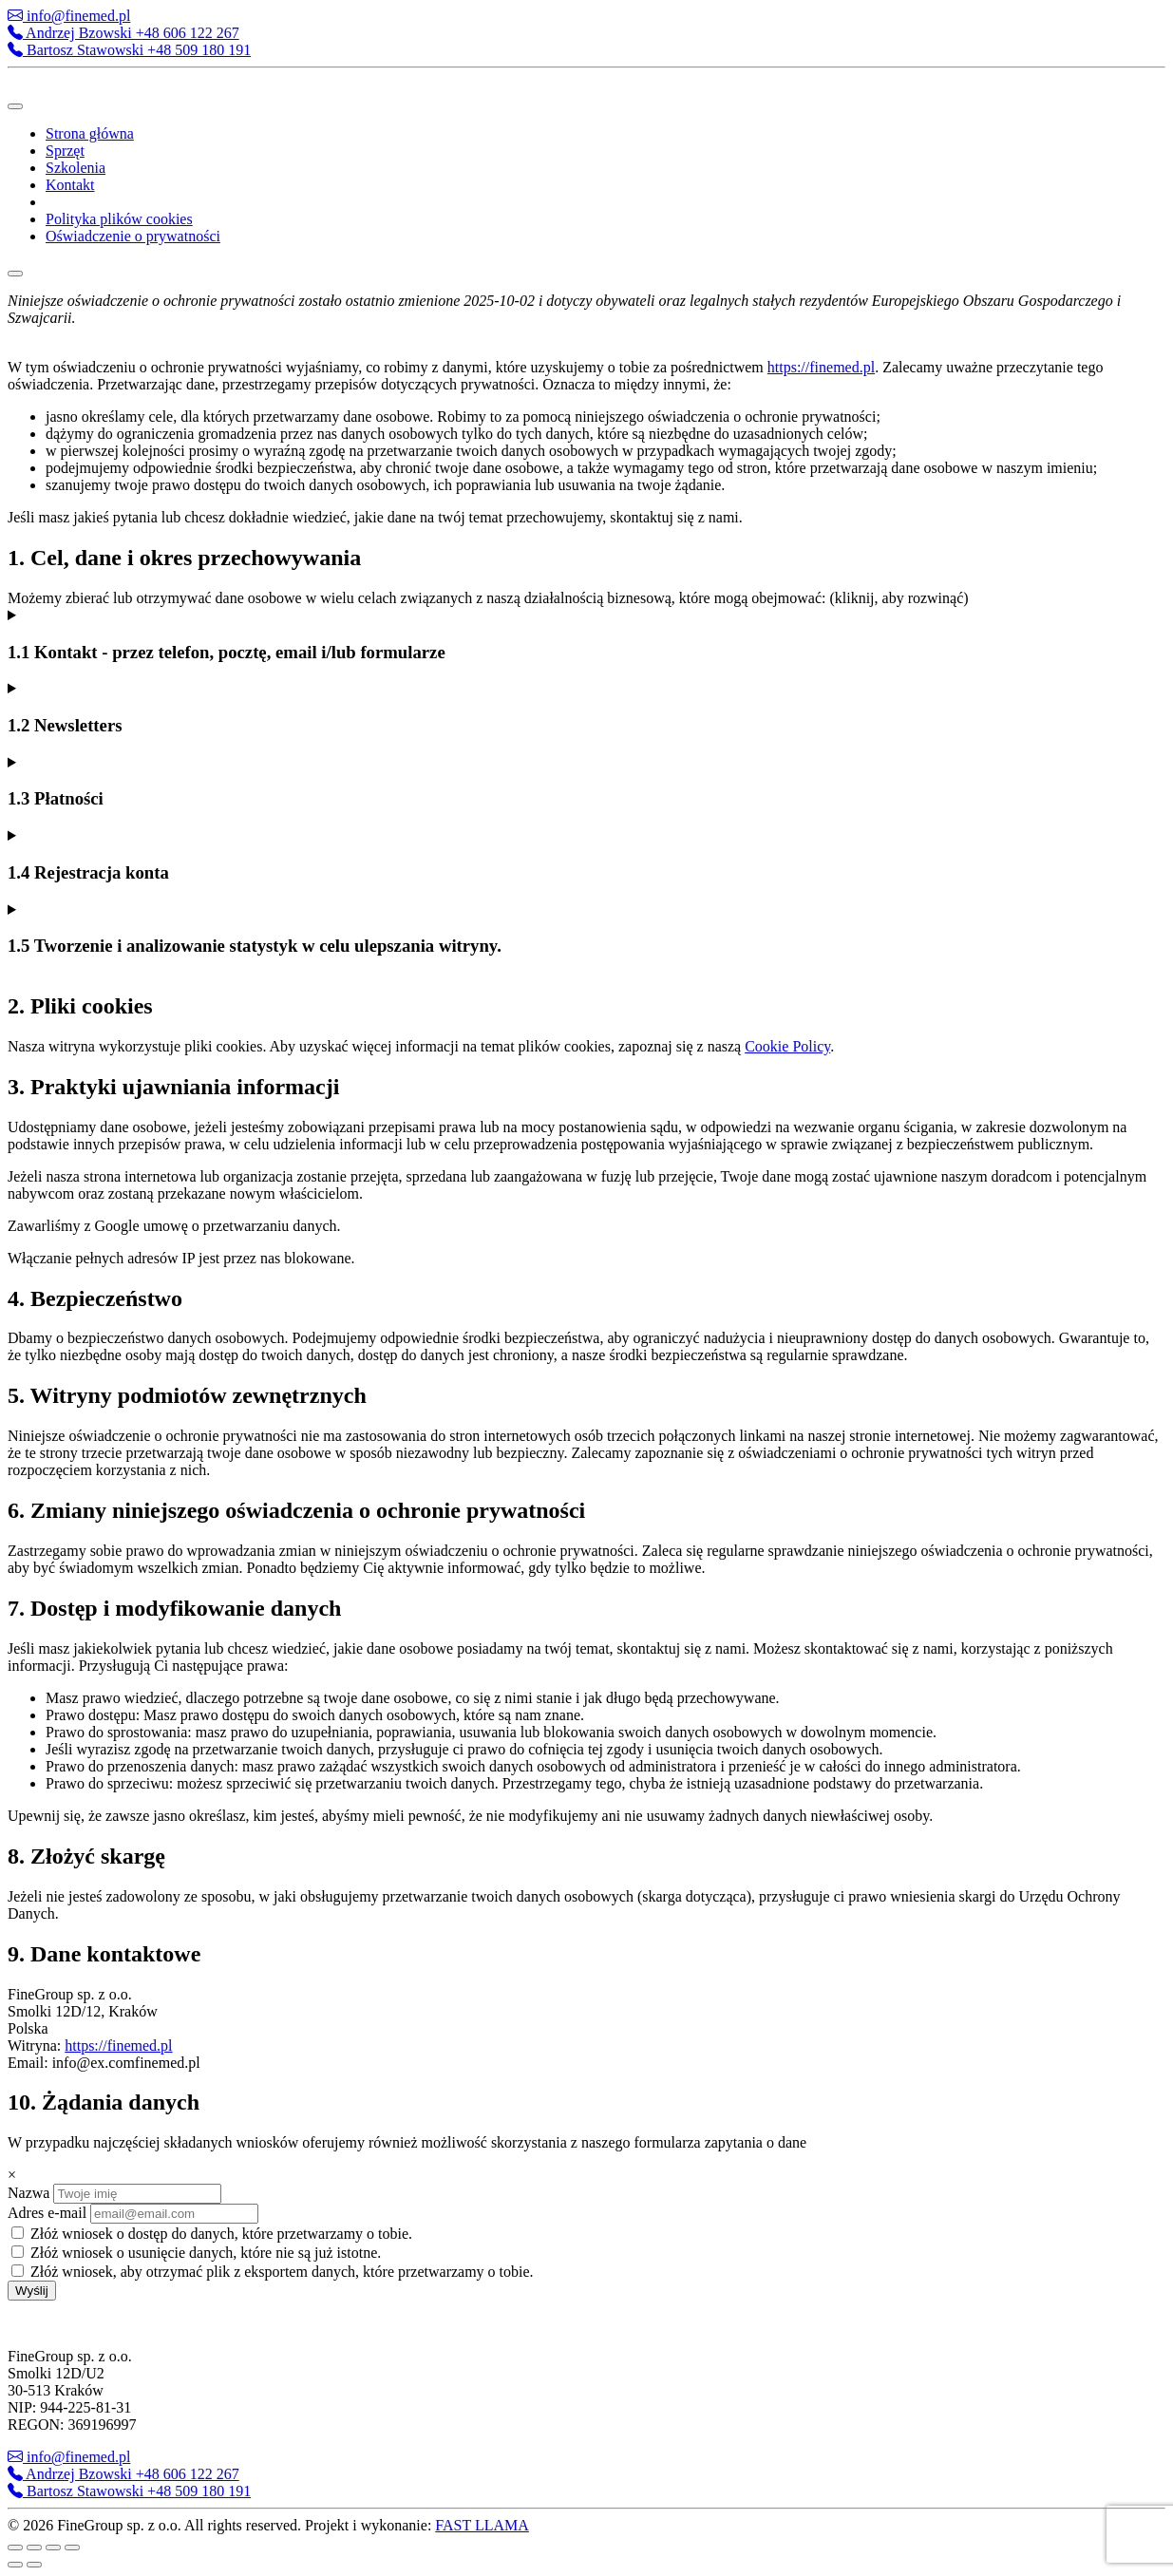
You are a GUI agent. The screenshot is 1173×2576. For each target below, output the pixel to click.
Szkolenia (75, 168)
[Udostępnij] (53, 2547)
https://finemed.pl (821, 367)
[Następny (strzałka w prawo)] (34, 2564)
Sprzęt (65, 150)
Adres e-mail (47, 2213)
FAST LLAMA (482, 2525)
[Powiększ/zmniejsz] (15, 2547)
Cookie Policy (787, 1046)
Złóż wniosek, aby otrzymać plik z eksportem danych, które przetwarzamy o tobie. (272, 2271)
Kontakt (70, 185)
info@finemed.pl (69, 16)
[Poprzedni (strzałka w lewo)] (15, 2564)
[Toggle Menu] (15, 106)
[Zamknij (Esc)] (72, 2547)
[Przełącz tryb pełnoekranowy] (34, 2547)
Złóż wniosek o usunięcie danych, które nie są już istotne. (196, 2253)
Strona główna (90, 133)
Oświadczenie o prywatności (133, 236)
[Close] (15, 273)
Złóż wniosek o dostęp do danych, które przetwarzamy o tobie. (211, 2234)
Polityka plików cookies (119, 219)
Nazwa (28, 2193)
